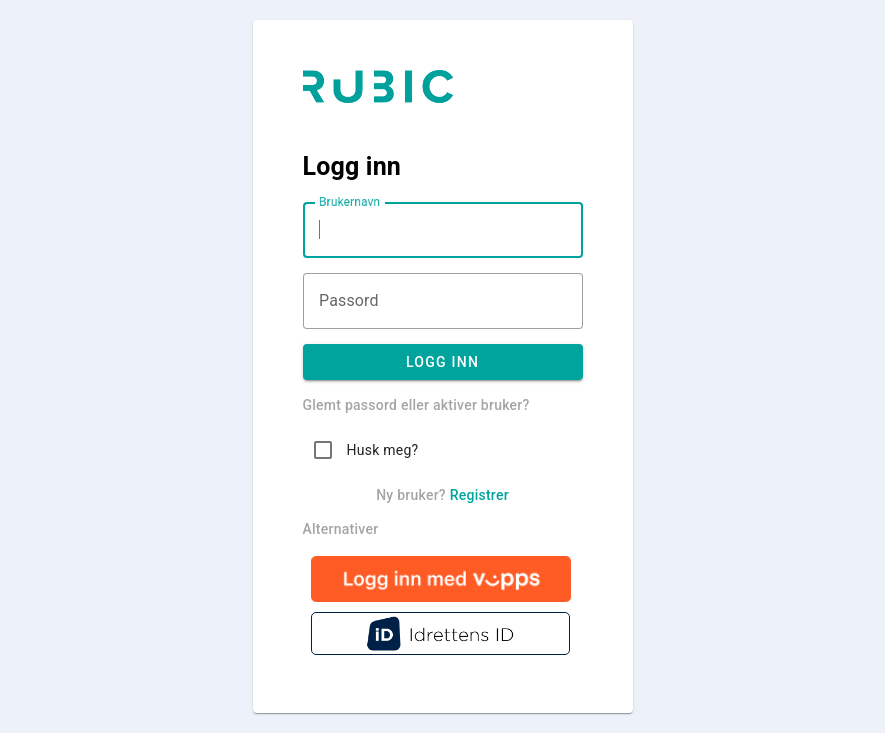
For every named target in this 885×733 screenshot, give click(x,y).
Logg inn (443, 362)
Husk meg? (383, 450)
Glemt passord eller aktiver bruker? (416, 405)
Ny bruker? (442, 495)
